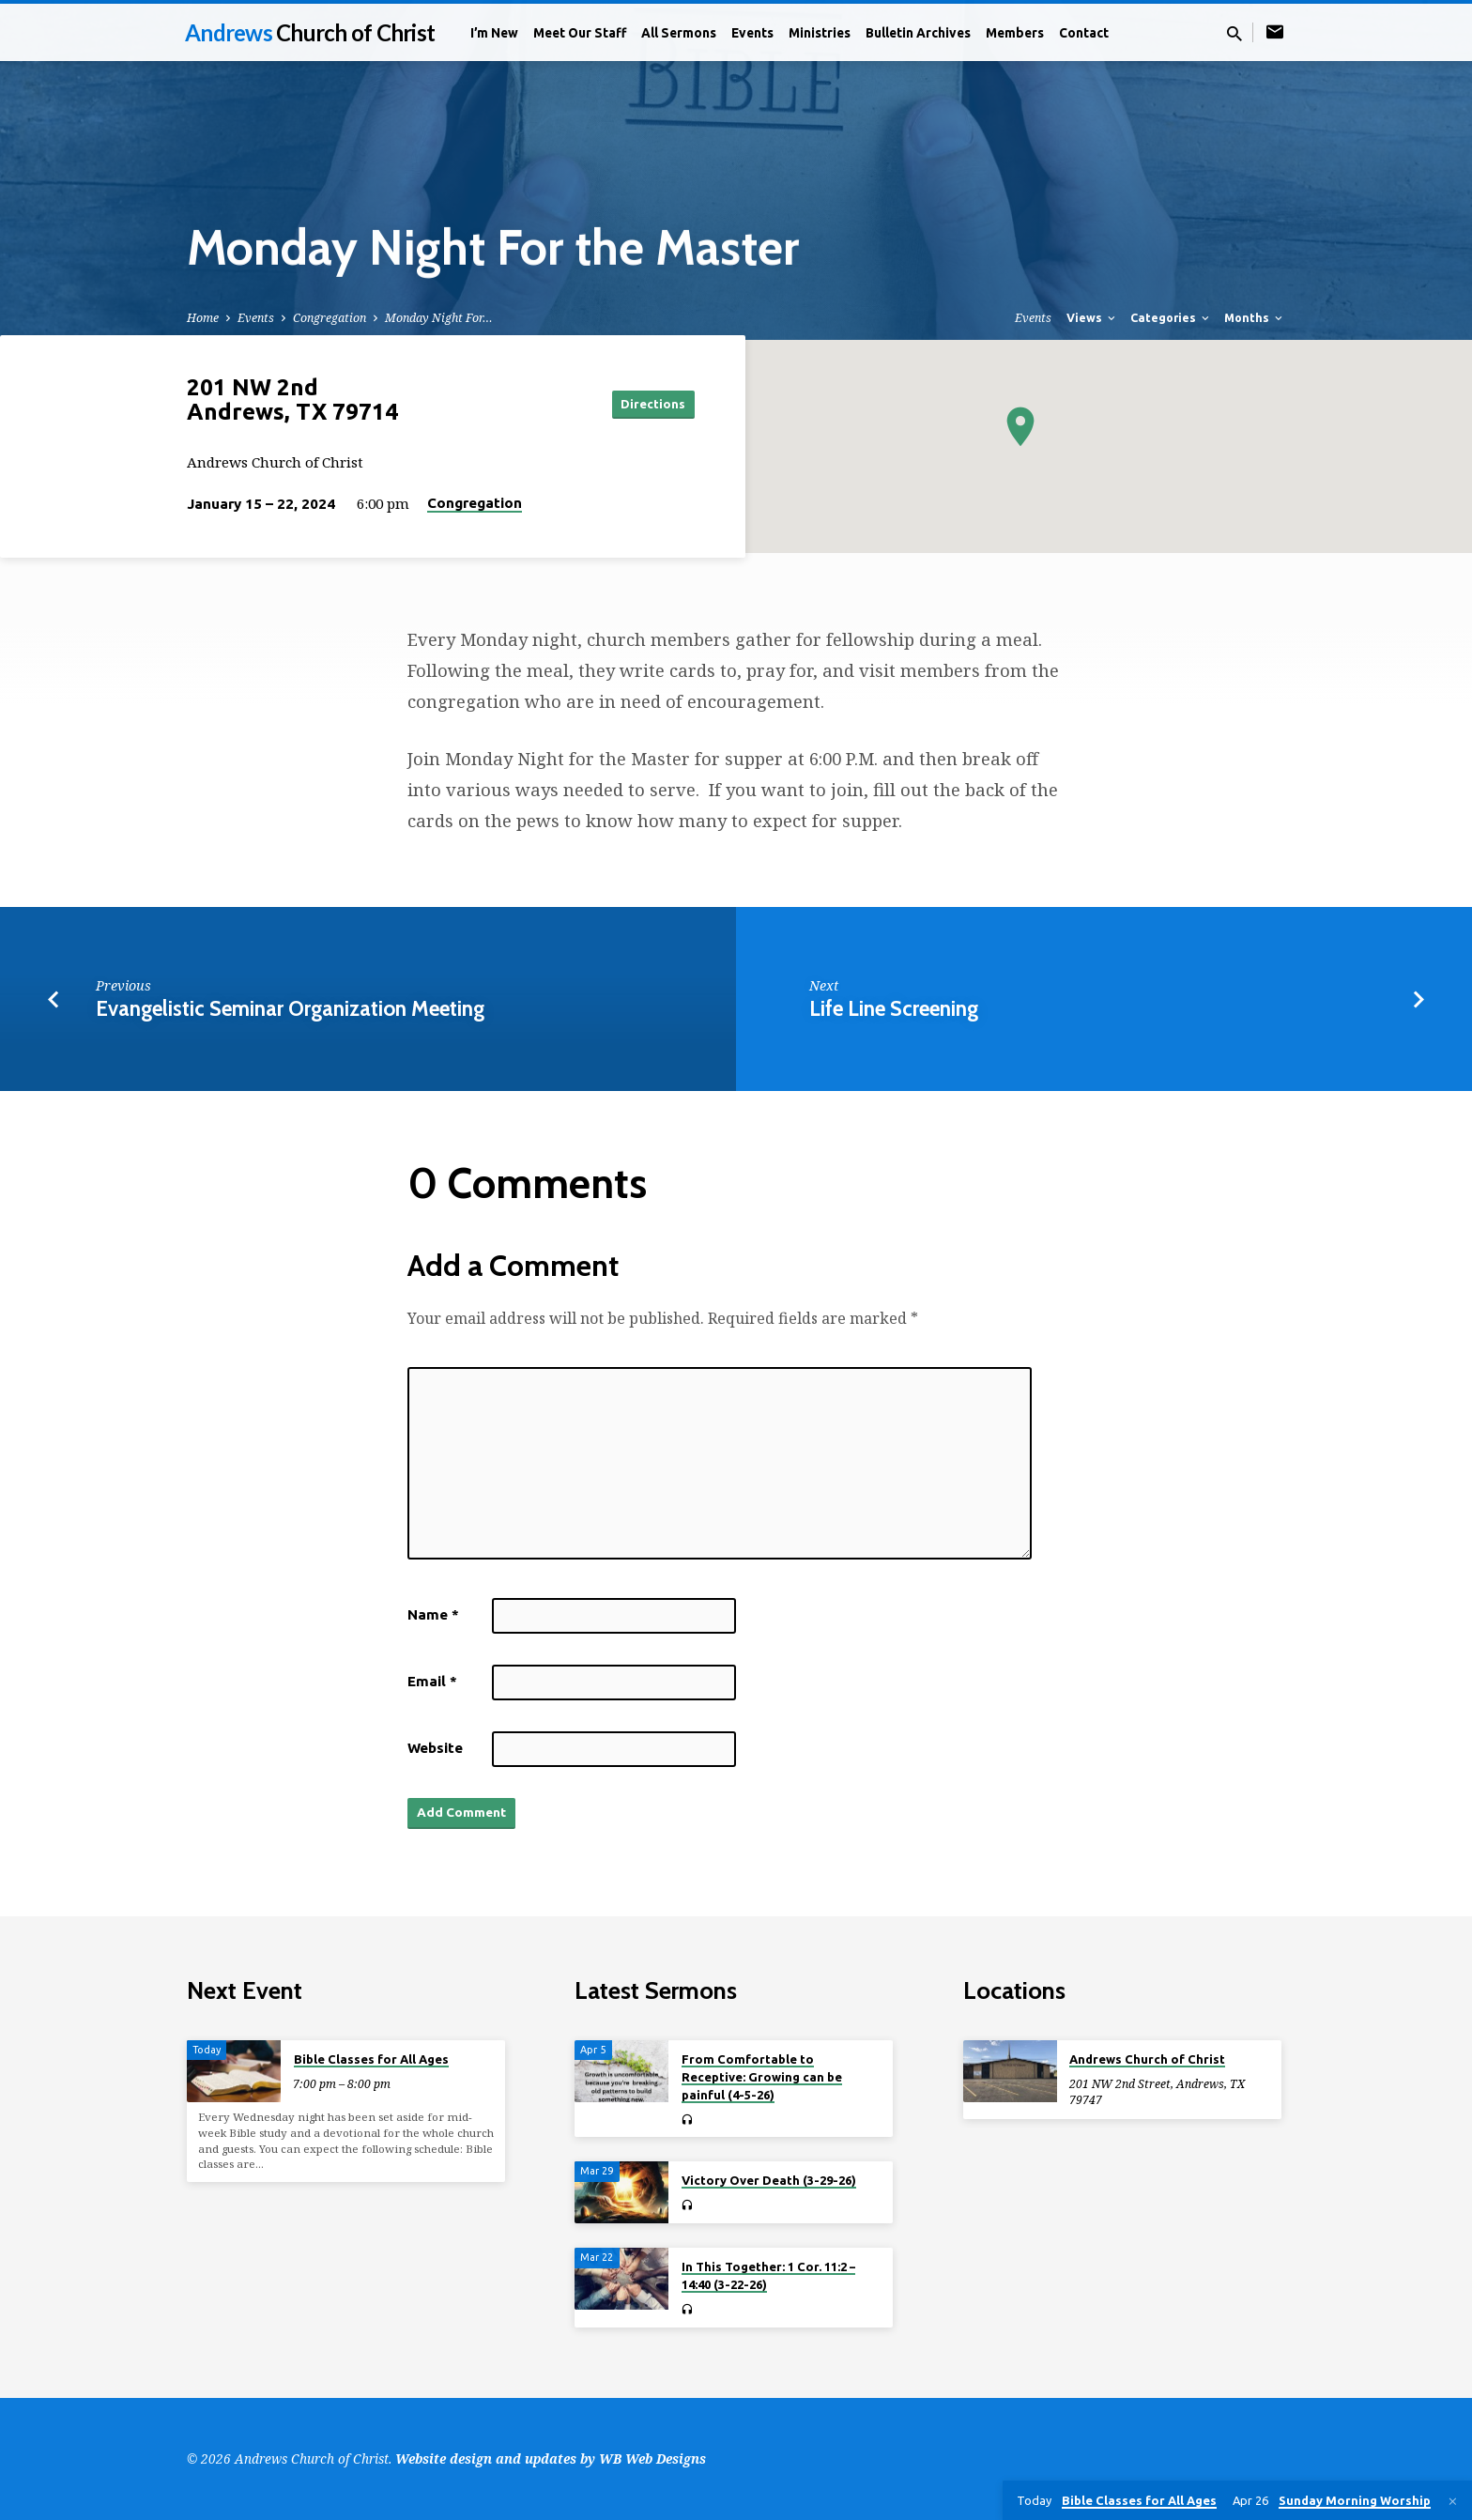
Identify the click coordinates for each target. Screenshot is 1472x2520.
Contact (1084, 32)
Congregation (329, 318)
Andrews (310, 32)
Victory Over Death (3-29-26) (769, 2180)
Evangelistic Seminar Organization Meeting (290, 1008)
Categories (1171, 317)
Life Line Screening (893, 1008)
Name (433, 1614)
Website (435, 1748)
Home (203, 318)
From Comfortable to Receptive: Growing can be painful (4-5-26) (762, 2076)
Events (752, 32)
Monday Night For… (439, 318)
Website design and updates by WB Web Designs (550, 2458)
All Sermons (678, 32)
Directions (648, 403)
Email (432, 1681)
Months (1254, 317)
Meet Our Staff (579, 32)
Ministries (820, 32)
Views (1092, 317)
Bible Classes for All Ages (371, 2059)
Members (1015, 32)
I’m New (494, 32)
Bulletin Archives (918, 32)
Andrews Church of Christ (1147, 2059)
